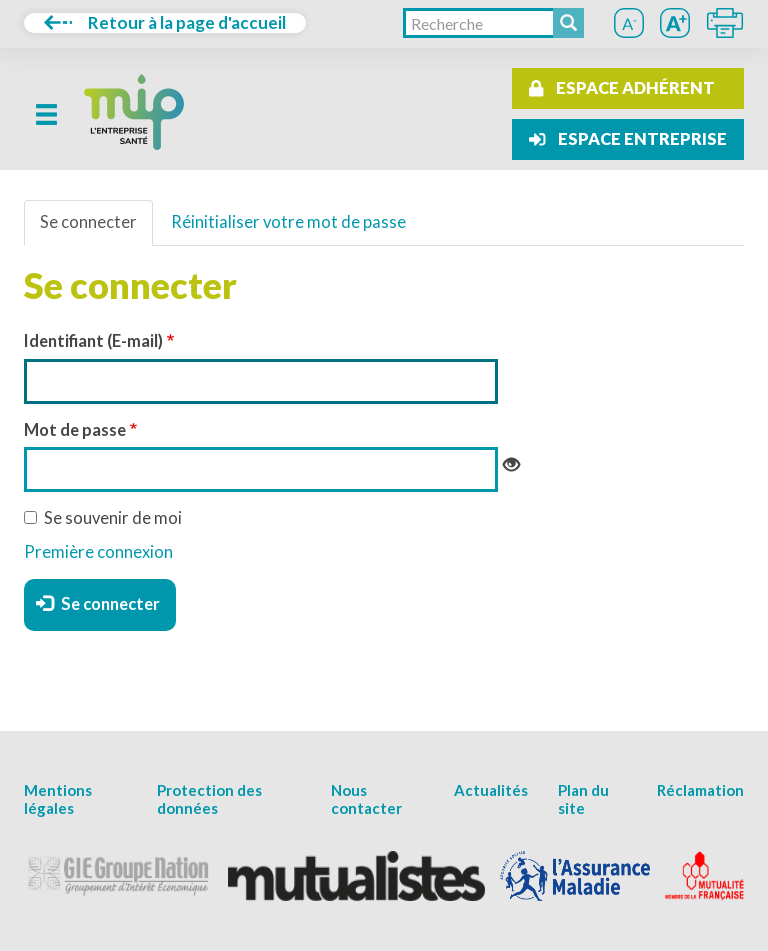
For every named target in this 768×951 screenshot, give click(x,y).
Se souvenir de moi (103, 518)
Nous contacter (366, 799)
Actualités (491, 790)
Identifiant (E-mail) (93, 341)
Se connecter (88, 222)
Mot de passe (75, 430)
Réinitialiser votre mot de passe (288, 222)
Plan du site (583, 799)
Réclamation (700, 790)
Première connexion (98, 552)
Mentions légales (58, 799)
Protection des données (209, 799)
